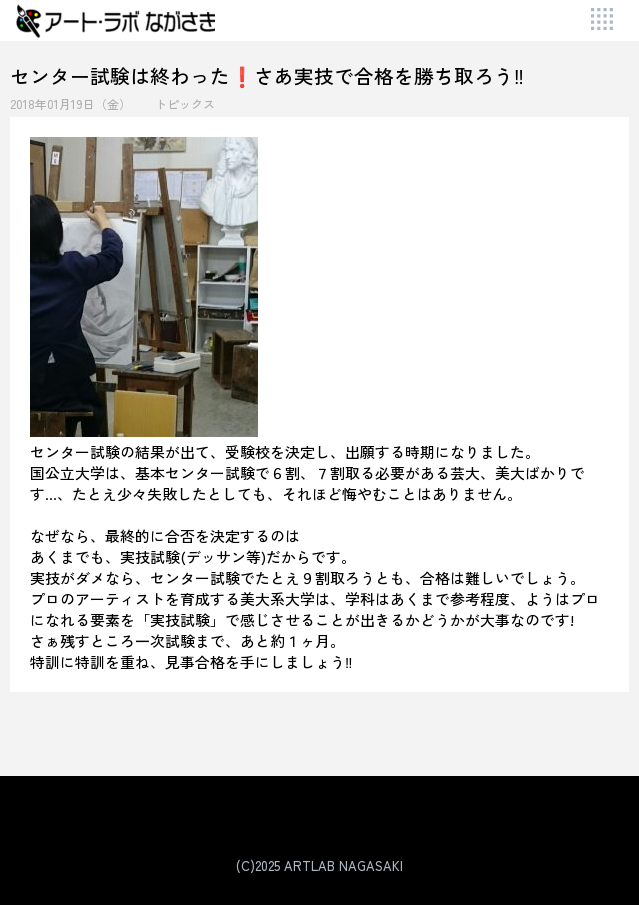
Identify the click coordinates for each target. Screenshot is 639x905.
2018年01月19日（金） (70, 103)
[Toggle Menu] (603, 20)
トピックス (185, 103)
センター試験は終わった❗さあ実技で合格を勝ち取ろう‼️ (267, 75)
